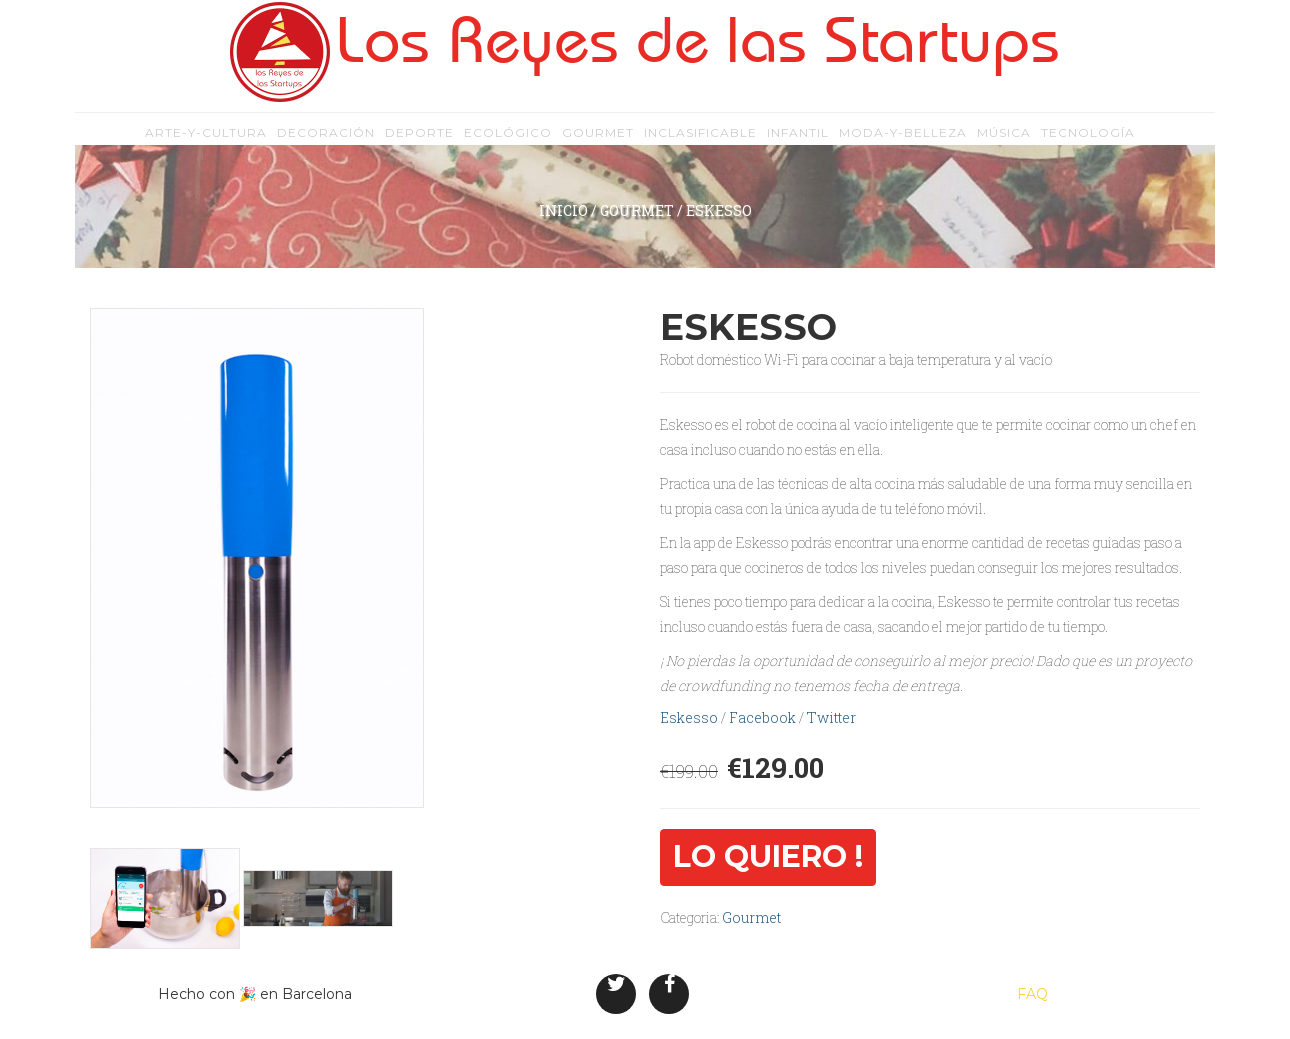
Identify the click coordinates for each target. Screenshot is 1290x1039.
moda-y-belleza (903, 140)
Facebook (762, 717)
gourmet (598, 140)
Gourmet (637, 210)
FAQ (1032, 994)
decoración (326, 140)
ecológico (508, 140)
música (1004, 140)
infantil (798, 140)
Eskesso (689, 717)
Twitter (831, 717)
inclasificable (700, 140)
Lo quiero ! (768, 856)
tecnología (1088, 140)
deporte (419, 140)
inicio (563, 210)
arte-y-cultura (206, 140)
